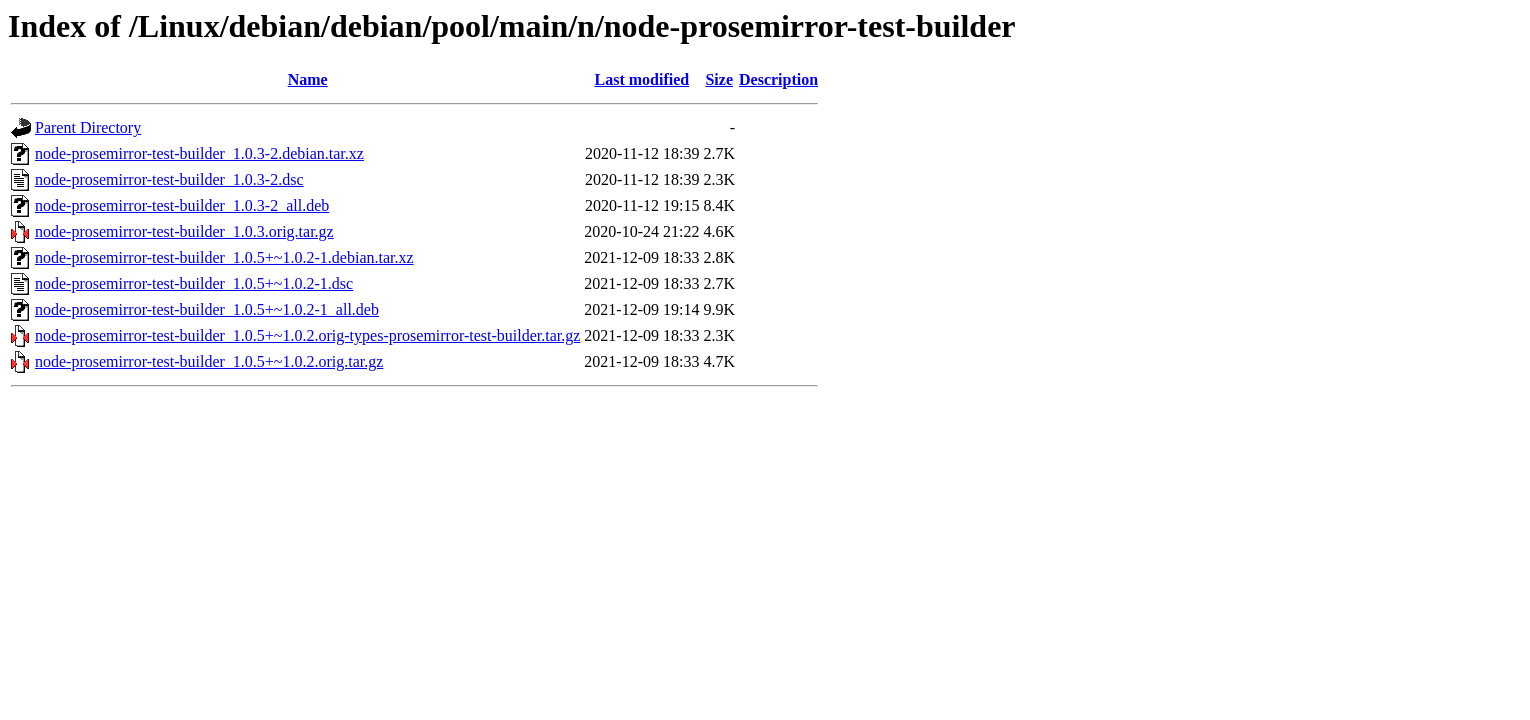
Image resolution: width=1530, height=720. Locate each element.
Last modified (642, 79)
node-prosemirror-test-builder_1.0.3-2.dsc (169, 179)
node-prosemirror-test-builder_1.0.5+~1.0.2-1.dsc (194, 283)
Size (719, 79)
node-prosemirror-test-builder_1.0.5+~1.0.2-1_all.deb (207, 309)
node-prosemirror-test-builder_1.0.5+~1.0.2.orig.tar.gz (209, 361)
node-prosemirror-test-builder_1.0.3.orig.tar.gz (184, 231)
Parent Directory (88, 127)
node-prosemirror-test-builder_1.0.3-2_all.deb (182, 205)
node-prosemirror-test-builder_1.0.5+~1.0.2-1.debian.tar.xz (224, 257)
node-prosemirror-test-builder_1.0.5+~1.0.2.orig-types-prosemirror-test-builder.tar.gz (307, 335)
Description (778, 79)
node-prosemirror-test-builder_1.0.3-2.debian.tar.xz (199, 153)
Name (308, 79)
